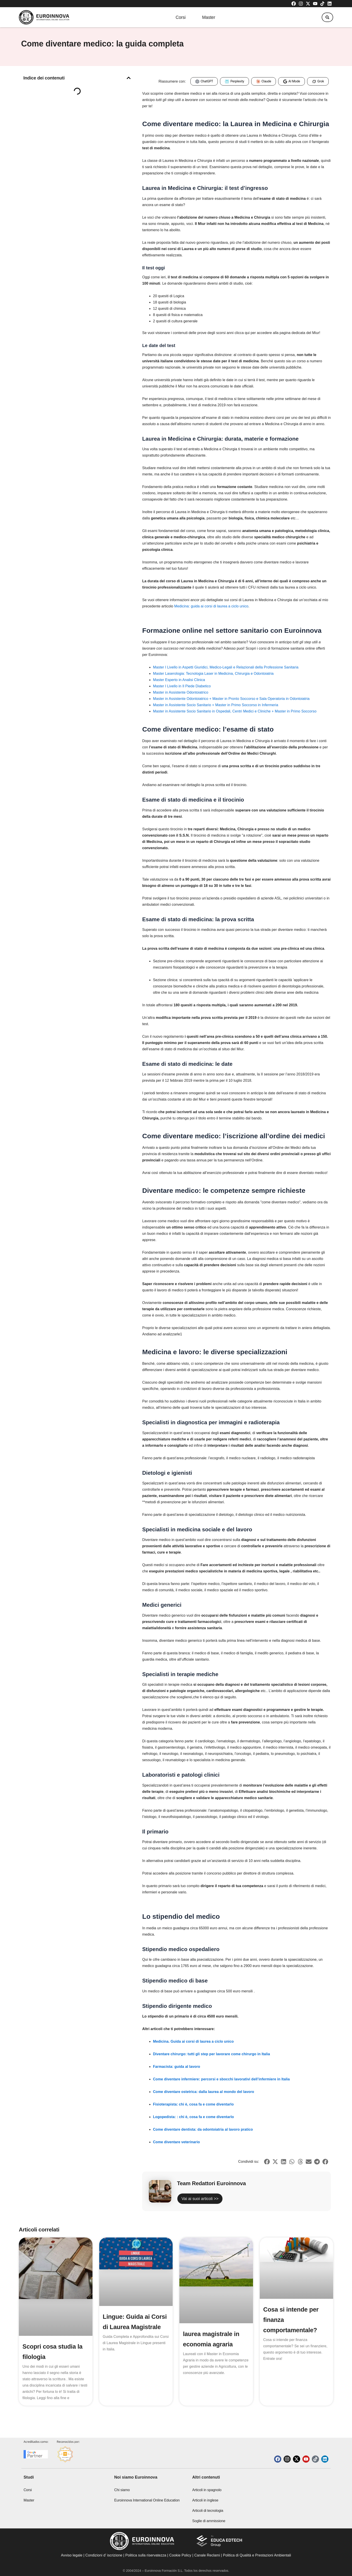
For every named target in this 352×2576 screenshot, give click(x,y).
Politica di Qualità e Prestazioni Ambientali (257, 2555)
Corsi (178, 17)
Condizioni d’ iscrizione (103, 2555)
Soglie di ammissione (208, 2521)
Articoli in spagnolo (206, 2490)
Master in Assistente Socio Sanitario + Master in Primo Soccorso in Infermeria (215, 705)
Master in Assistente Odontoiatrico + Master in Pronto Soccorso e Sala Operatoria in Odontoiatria (231, 699)
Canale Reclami (207, 2555)
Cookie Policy (180, 2555)
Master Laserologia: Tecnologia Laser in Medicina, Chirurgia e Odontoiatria (213, 673)
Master (209, 17)
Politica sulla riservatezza (145, 2555)
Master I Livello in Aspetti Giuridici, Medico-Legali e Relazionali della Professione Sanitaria (225, 667)
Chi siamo (122, 2490)
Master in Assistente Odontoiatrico (180, 692)
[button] (326, 17)
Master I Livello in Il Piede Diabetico (182, 686)
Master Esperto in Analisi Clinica (179, 680)
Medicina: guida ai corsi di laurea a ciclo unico (211, 606)
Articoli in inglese (205, 2500)
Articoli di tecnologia (207, 2510)
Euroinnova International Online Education (147, 2500)
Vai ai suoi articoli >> (199, 2198)
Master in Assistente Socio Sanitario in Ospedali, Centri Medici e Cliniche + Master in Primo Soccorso (234, 711)
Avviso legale (71, 2555)
